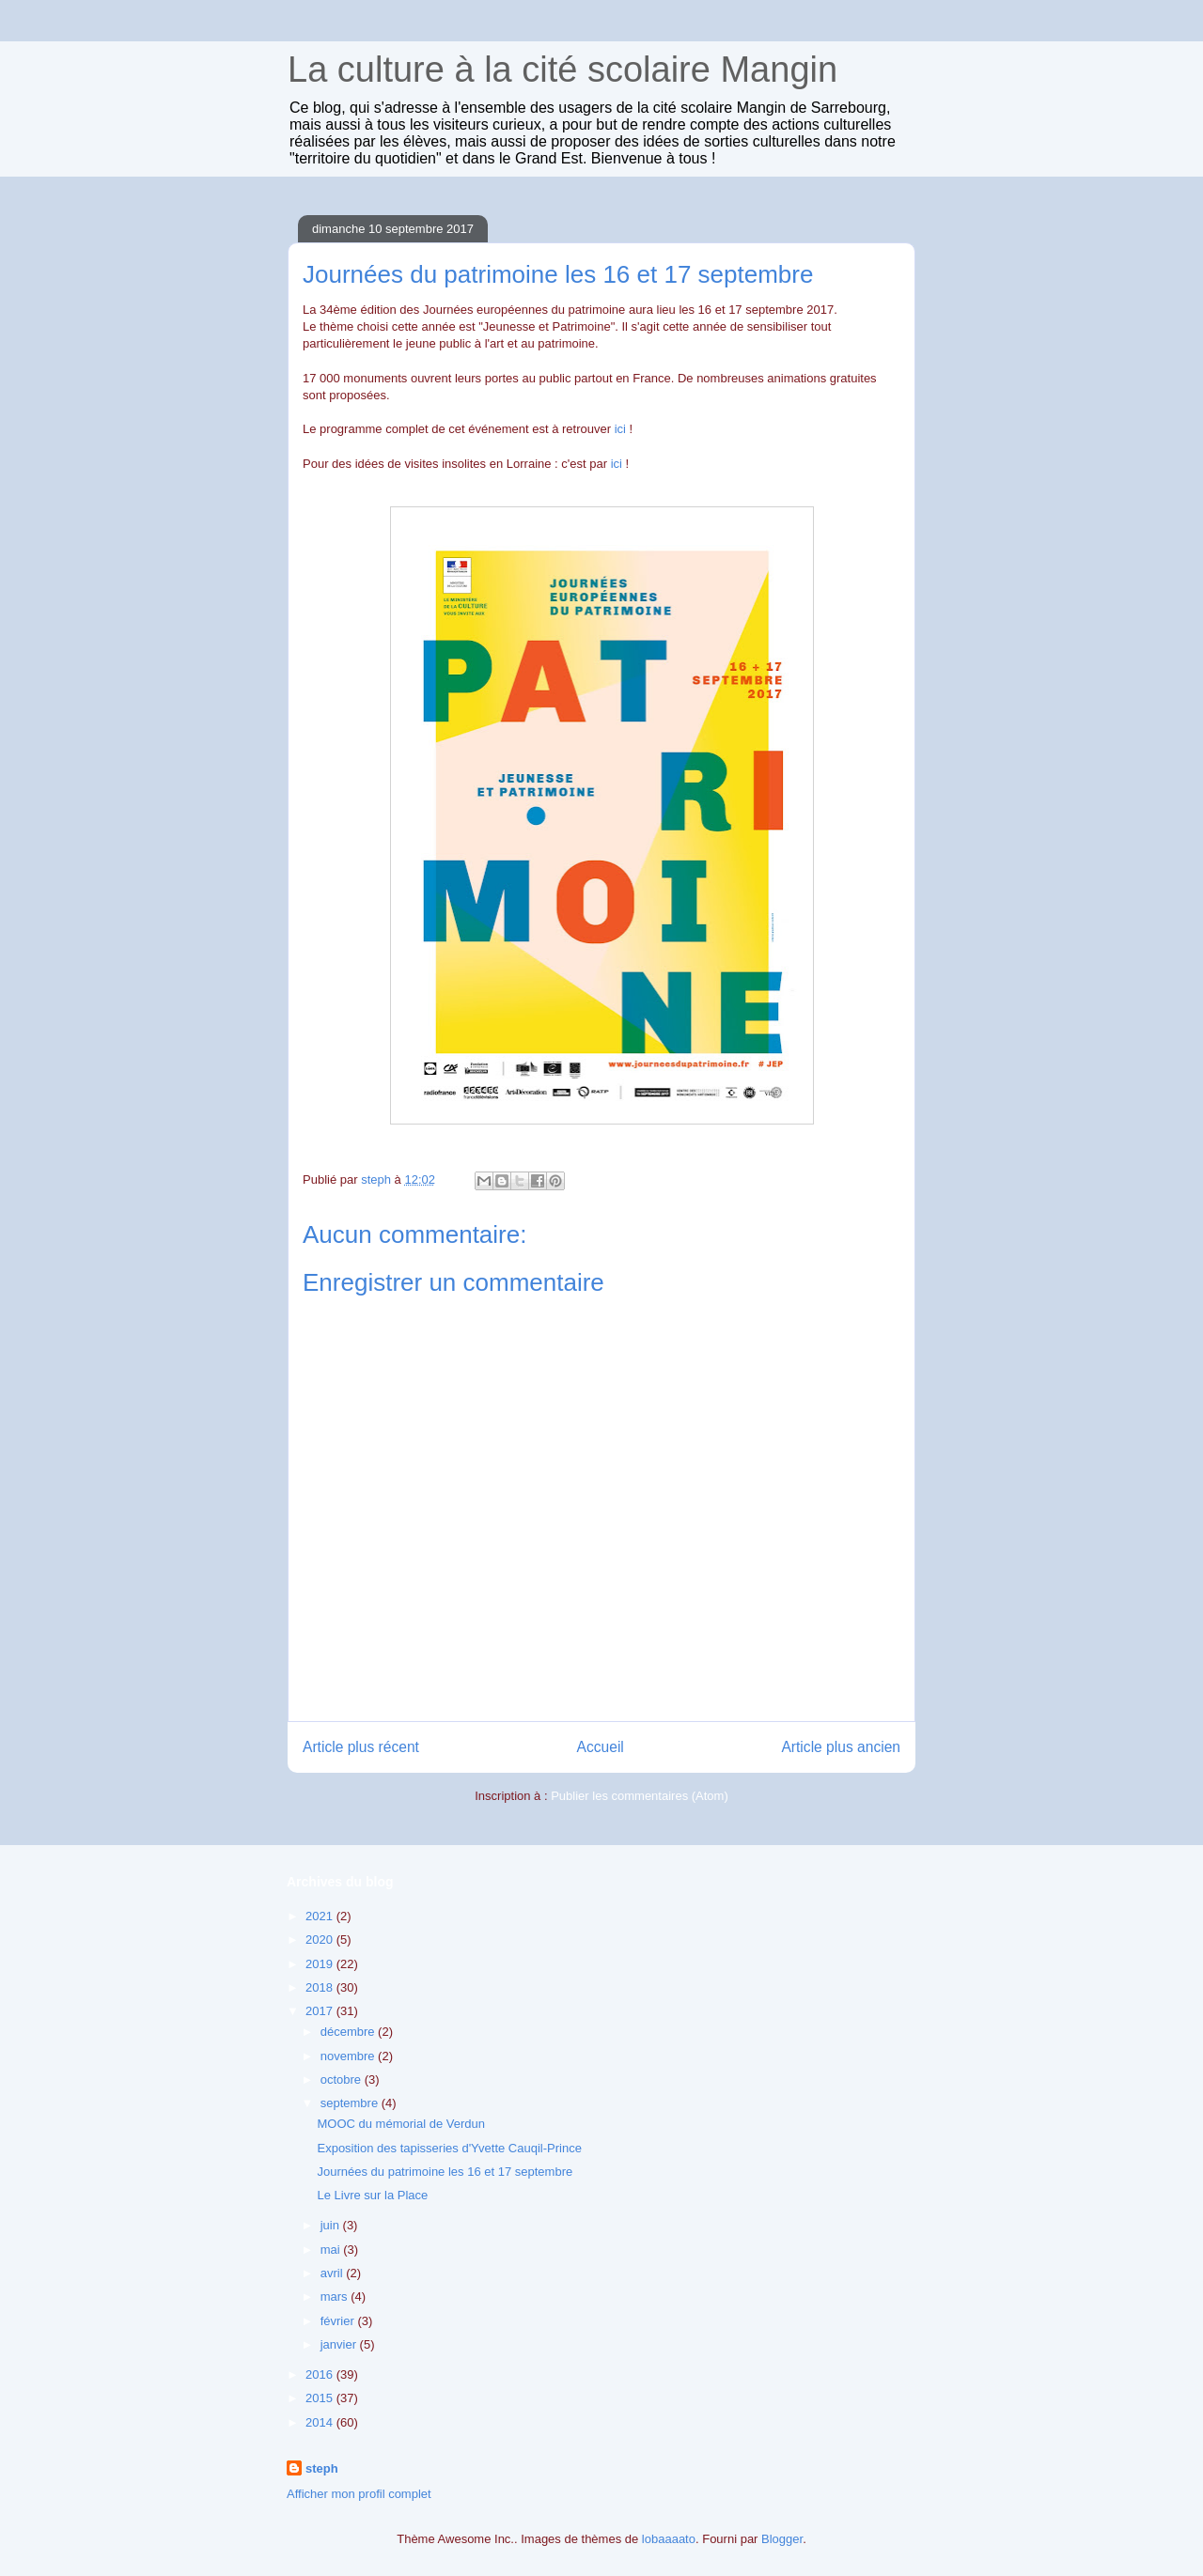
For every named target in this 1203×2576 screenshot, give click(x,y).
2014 (320, 2422)
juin (331, 2225)
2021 (320, 1916)
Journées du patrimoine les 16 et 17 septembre (444, 2172)
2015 (320, 2398)
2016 (320, 2374)
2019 (320, 1964)
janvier (340, 2344)
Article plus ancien (840, 1747)
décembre (349, 2032)
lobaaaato (668, 2539)
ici (620, 429)
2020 (320, 1939)
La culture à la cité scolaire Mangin (562, 69)
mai (332, 2249)
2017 (320, 2011)
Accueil (600, 1747)
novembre (349, 2056)
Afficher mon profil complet (359, 2494)
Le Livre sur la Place (372, 2195)
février (339, 2321)
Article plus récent (361, 1747)
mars (336, 2296)
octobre (342, 2079)
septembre (351, 2103)
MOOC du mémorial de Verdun (400, 2124)
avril (333, 2273)
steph (321, 2468)
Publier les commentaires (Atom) (639, 1796)
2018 (320, 1987)
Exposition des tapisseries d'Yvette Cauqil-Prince (449, 2148)
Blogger (782, 2539)
